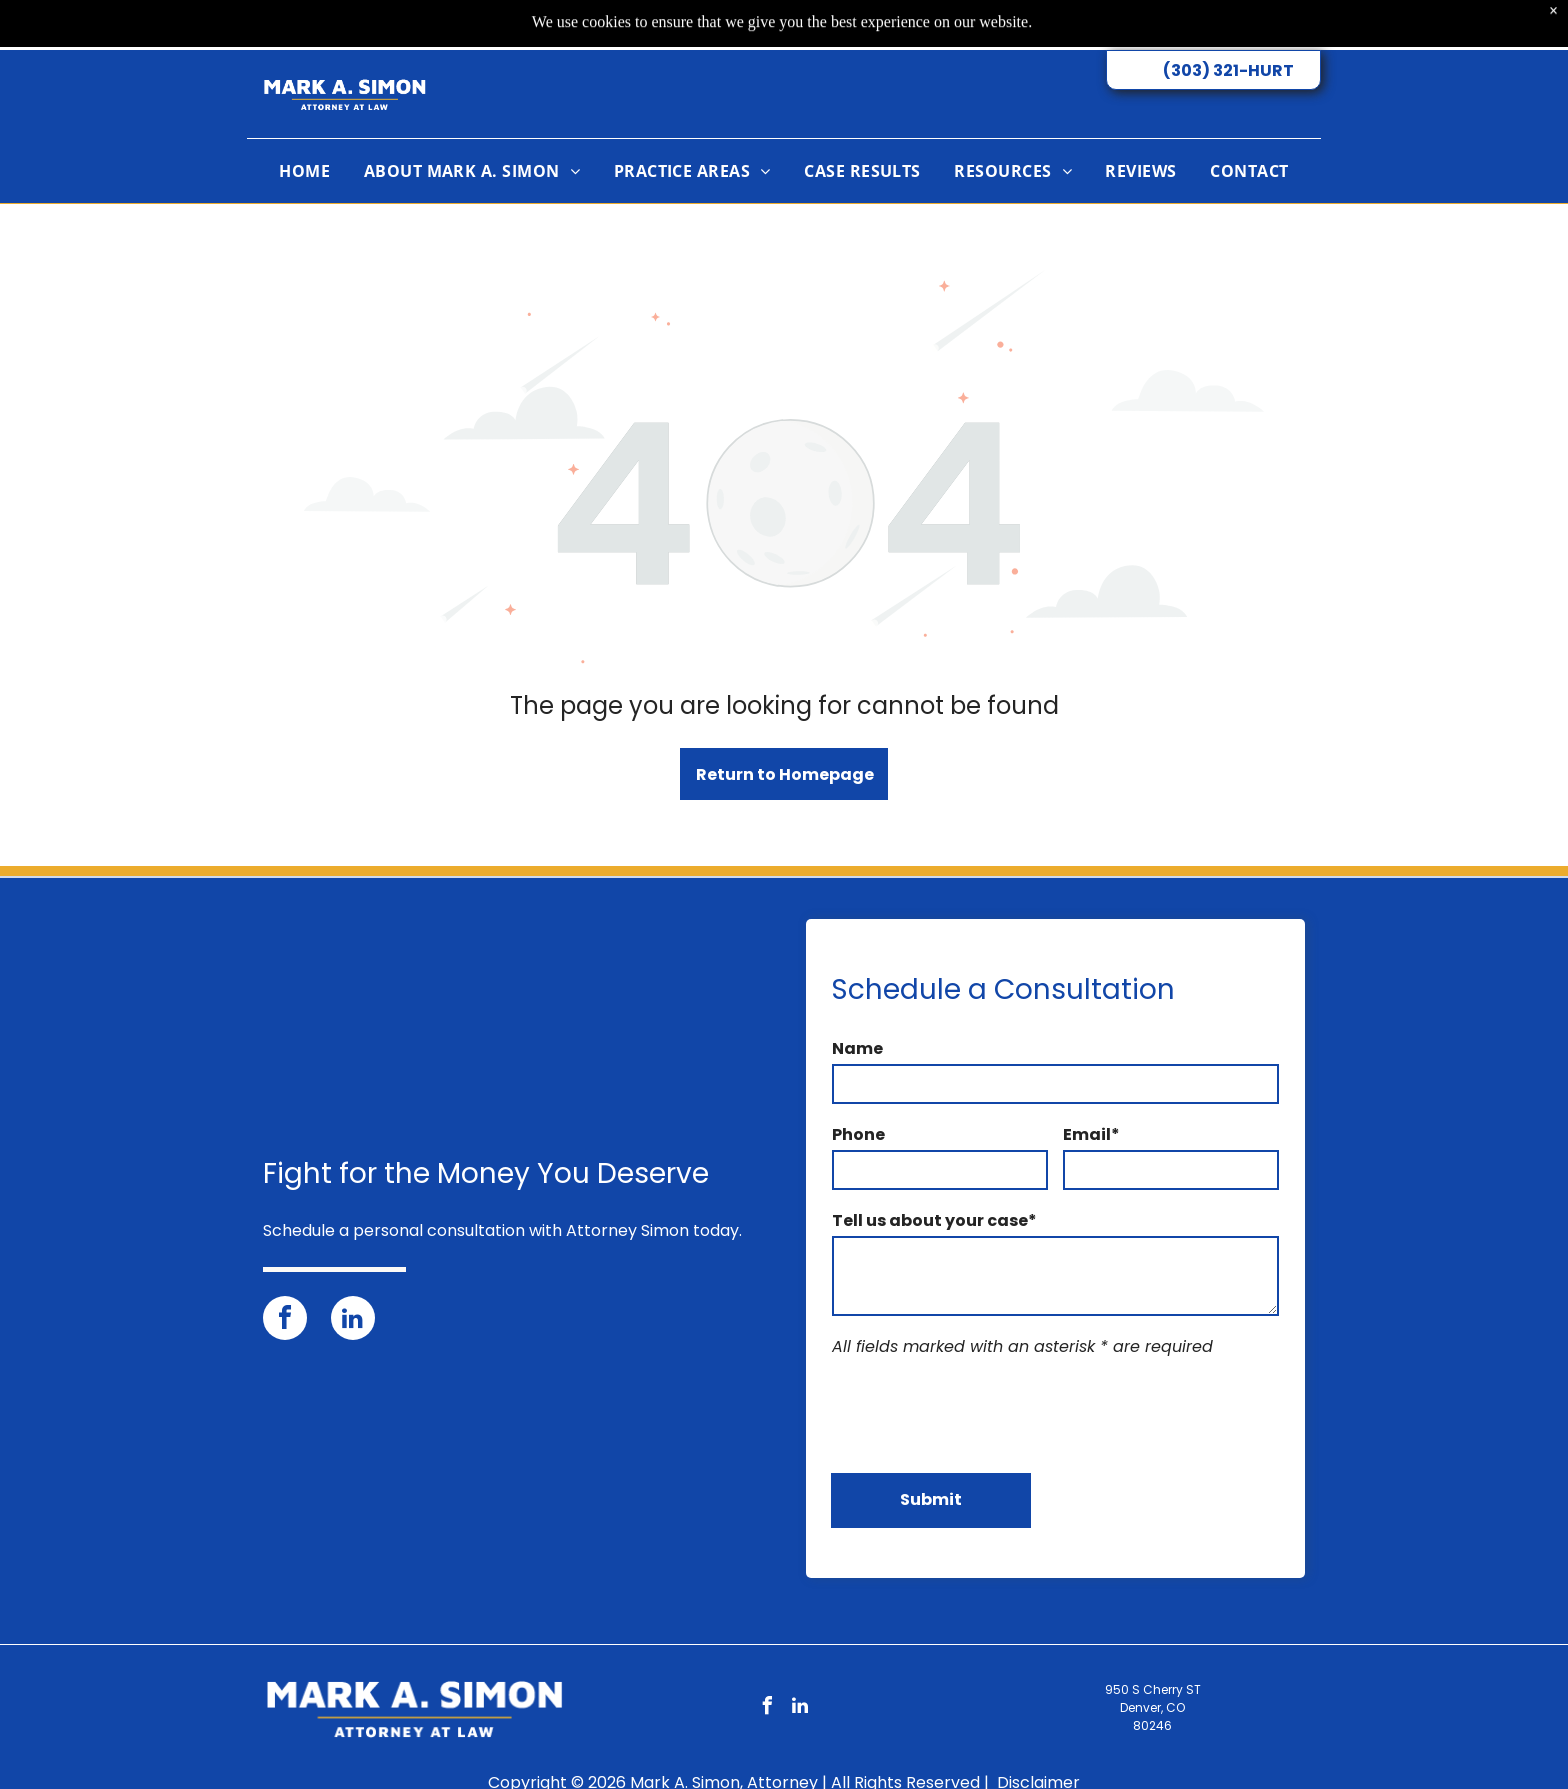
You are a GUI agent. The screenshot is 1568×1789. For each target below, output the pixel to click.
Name (857, 1048)
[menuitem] (304, 132)
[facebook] (285, 1320)
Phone (858, 1134)
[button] (692, 132)
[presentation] (984, 1413)
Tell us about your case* (934, 1220)
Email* (1091, 1134)
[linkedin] (353, 1320)
